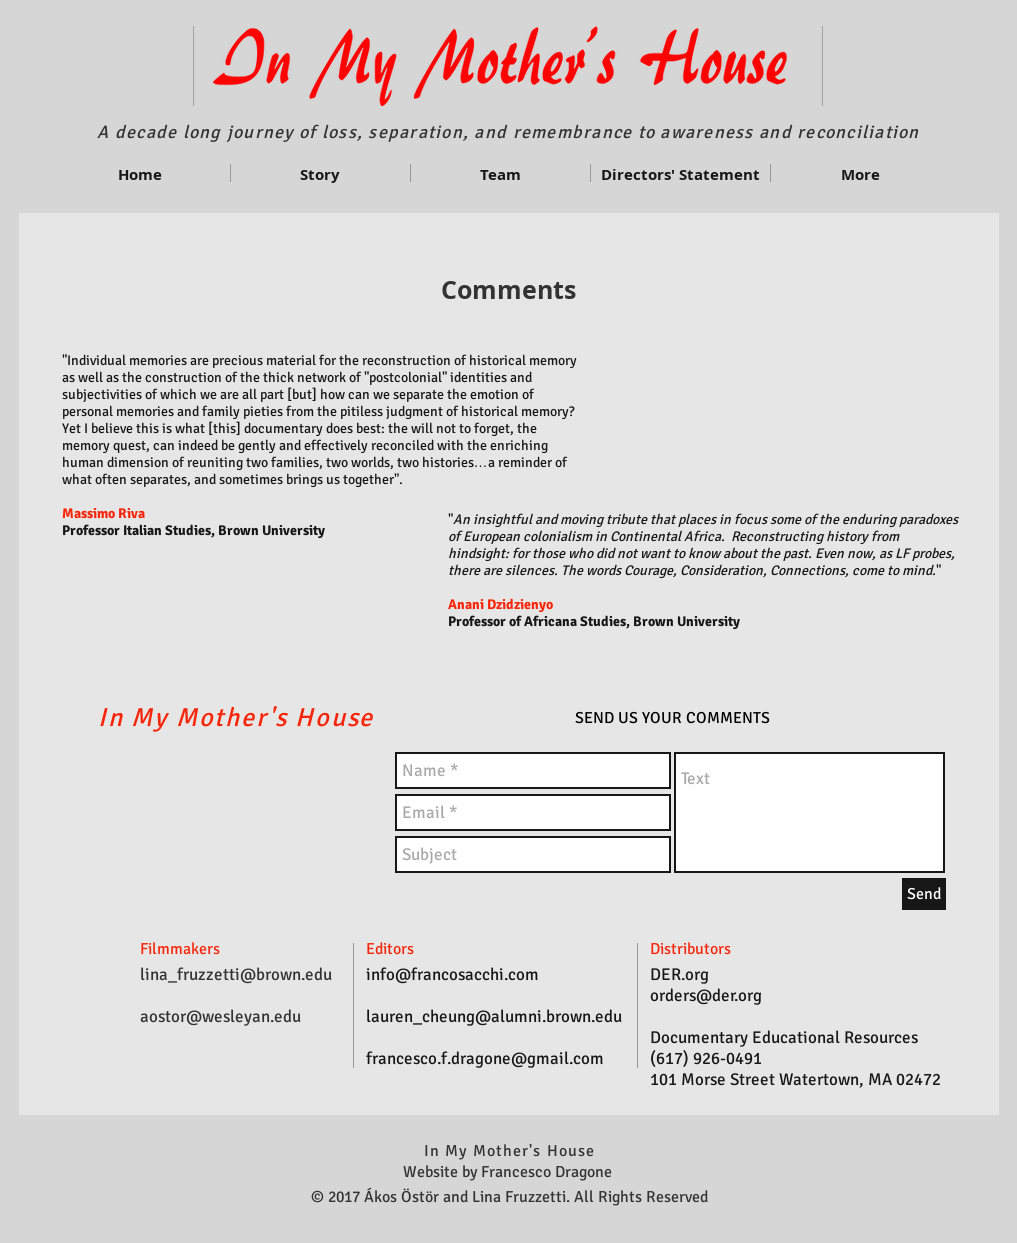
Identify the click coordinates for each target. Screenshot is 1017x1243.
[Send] (924, 894)
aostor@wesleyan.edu (220, 1016)
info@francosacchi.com (452, 974)
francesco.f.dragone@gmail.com (485, 1058)
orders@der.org (706, 995)
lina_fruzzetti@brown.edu (236, 974)
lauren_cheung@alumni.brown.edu (494, 1016)
